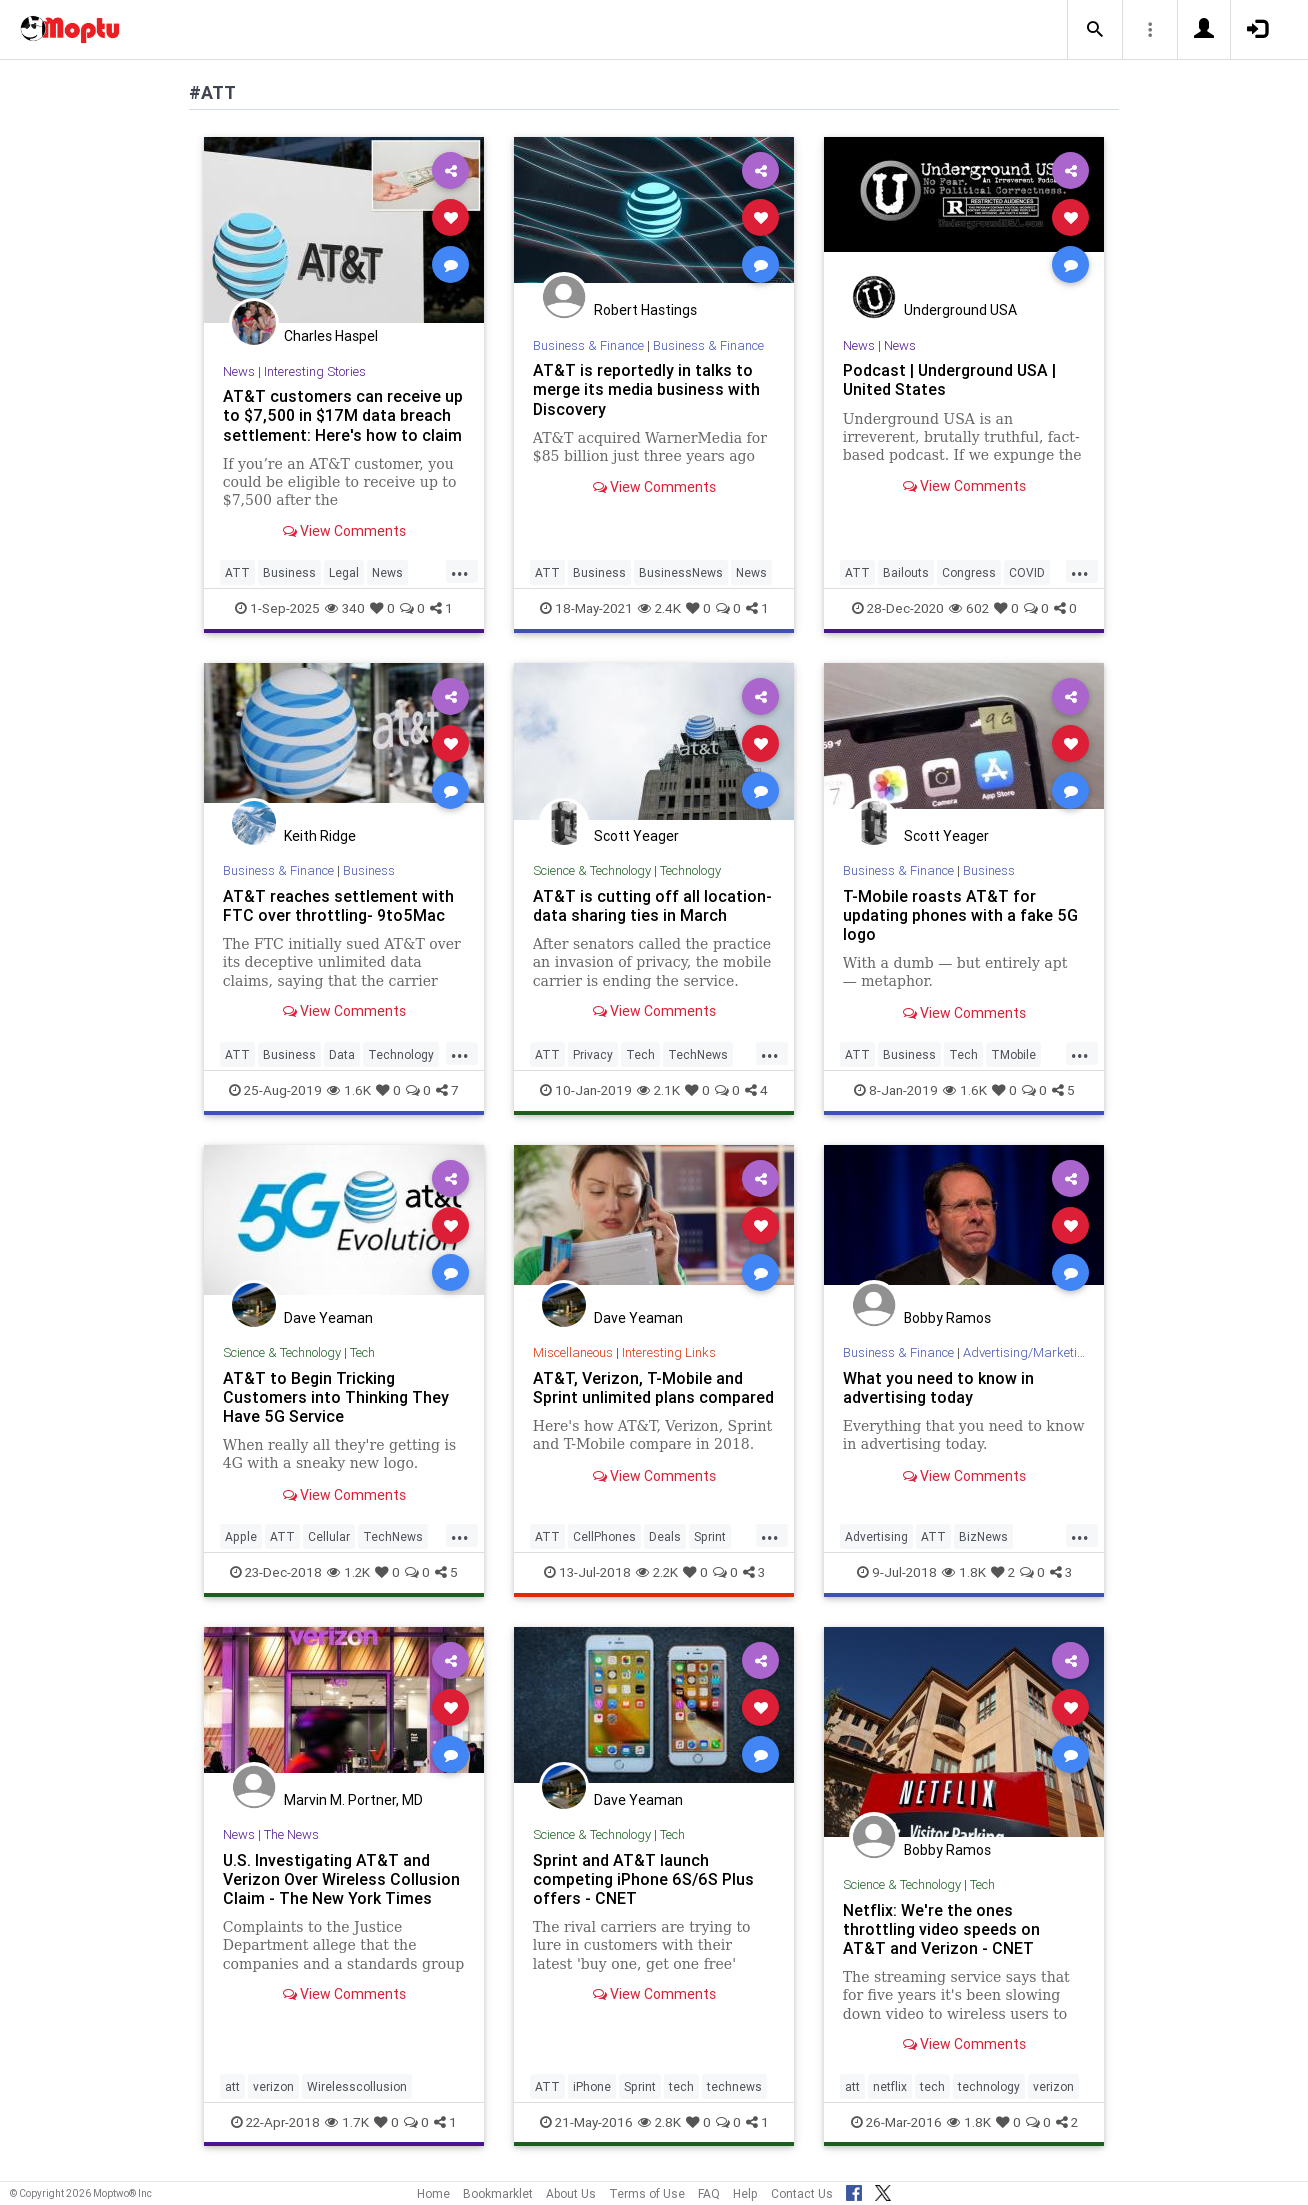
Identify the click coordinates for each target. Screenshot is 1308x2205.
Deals (665, 1536)
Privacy (593, 1054)
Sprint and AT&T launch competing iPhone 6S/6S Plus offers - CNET (643, 1879)
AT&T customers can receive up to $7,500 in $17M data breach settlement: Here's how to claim (343, 415)
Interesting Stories (315, 371)
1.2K (348, 1572)
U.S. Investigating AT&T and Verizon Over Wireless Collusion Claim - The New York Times (341, 1879)
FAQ (709, 2193)
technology (989, 2086)
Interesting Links (669, 1352)
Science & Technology (592, 870)
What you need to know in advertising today (938, 1387)
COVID (1027, 572)
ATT (237, 572)
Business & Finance (588, 345)
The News (291, 1834)
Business (289, 572)
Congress (969, 572)
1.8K (964, 1572)
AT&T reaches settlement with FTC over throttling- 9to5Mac (338, 905)
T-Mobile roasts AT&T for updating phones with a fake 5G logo (960, 915)
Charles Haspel (331, 336)
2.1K (658, 1090)
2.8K (659, 2122)
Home (433, 2193)
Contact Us (802, 2193)
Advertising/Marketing (1027, 1352)
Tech (640, 1054)
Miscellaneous (573, 1352)
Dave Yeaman (328, 1318)
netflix (890, 2086)
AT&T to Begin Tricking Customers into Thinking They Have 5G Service (336, 1397)
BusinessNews (681, 572)
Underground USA (960, 310)
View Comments (344, 531)
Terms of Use (647, 2193)
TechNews (698, 1054)
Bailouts (906, 572)
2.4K (659, 608)
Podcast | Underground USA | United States (949, 379)
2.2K (657, 1572)
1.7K (347, 2122)
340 (345, 608)
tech (681, 2086)
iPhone (592, 2086)
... (460, 571)
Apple (241, 1536)
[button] (1095, 30)
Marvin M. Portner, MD (353, 1800)
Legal (344, 572)
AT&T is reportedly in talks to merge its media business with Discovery (646, 389)
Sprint (710, 1536)
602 (969, 608)
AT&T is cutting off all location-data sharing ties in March (652, 905)
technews (734, 2086)
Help (745, 2193)
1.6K (349, 1090)
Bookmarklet (498, 2193)
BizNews (983, 1536)
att (232, 2086)
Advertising (876, 1536)
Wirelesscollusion (357, 2086)
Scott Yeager (636, 836)
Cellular (329, 1536)
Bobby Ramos (947, 1318)
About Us (571, 2193)
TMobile (1013, 1054)
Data (342, 1054)
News (239, 371)
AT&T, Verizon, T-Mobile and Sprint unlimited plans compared (653, 1387)
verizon (273, 2086)
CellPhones (604, 1536)
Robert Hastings (645, 310)
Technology (401, 1054)
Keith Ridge (320, 836)
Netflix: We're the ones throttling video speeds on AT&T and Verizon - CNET (941, 1929)
